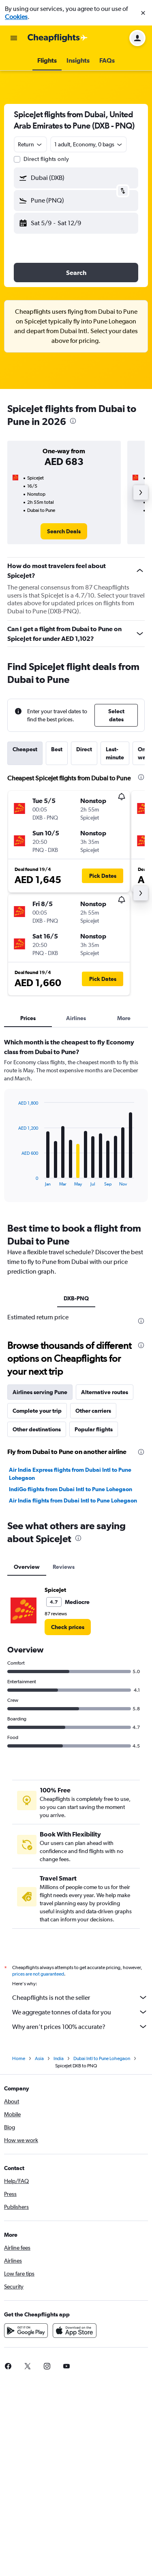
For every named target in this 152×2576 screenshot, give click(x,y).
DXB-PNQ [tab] (76, 1298)
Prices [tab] (28, 1018)
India (59, 2058)
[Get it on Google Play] (26, 2330)
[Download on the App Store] (74, 2330)
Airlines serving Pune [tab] (40, 1392)
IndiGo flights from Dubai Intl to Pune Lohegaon (70, 1489)
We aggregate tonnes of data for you (80, 2012)
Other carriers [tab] (93, 1410)
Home (18, 2058)
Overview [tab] (27, 1567)
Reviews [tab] (64, 1567)
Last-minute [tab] (115, 753)
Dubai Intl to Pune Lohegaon (101, 2058)
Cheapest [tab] (25, 749)
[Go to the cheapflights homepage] (58, 38)
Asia (39, 2058)
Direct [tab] (84, 749)
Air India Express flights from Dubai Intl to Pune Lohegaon (70, 1474)
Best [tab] (56, 749)
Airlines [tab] (76, 1018)
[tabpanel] (76, 1123)
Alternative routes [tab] (104, 1392)
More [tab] (124, 1018)
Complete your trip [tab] (37, 1410)
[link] (64, 531)
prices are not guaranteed (38, 1974)
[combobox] (30, 144)
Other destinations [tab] (37, 1429)
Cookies (16, 17)
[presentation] (73, 421)
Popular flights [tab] (94, 1429)
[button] (143, 13)
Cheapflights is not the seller (80, 1997)
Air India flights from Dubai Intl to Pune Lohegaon (73, 1500)
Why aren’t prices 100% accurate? (80, 2026)
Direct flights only (46, 159)
